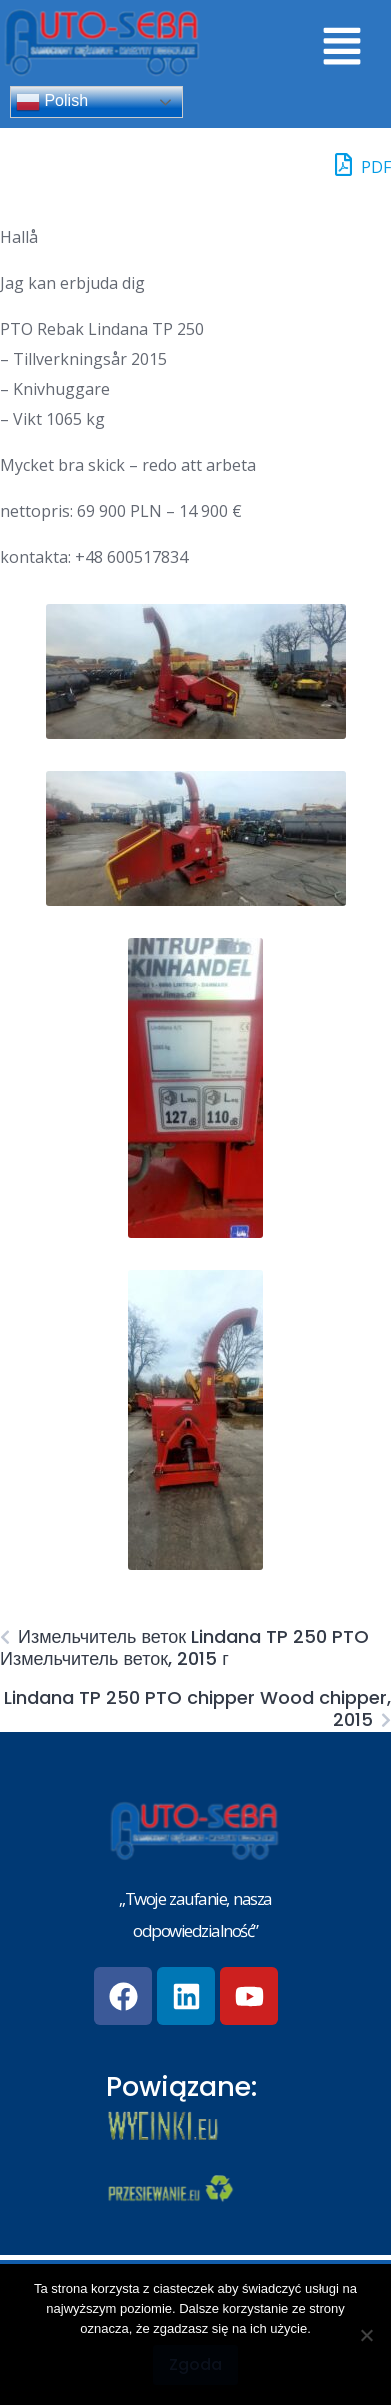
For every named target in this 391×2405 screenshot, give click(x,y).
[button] (341, 48)
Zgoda (195, 2364)
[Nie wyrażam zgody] (366, 2335)
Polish (52, 102)
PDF (363, 164)
